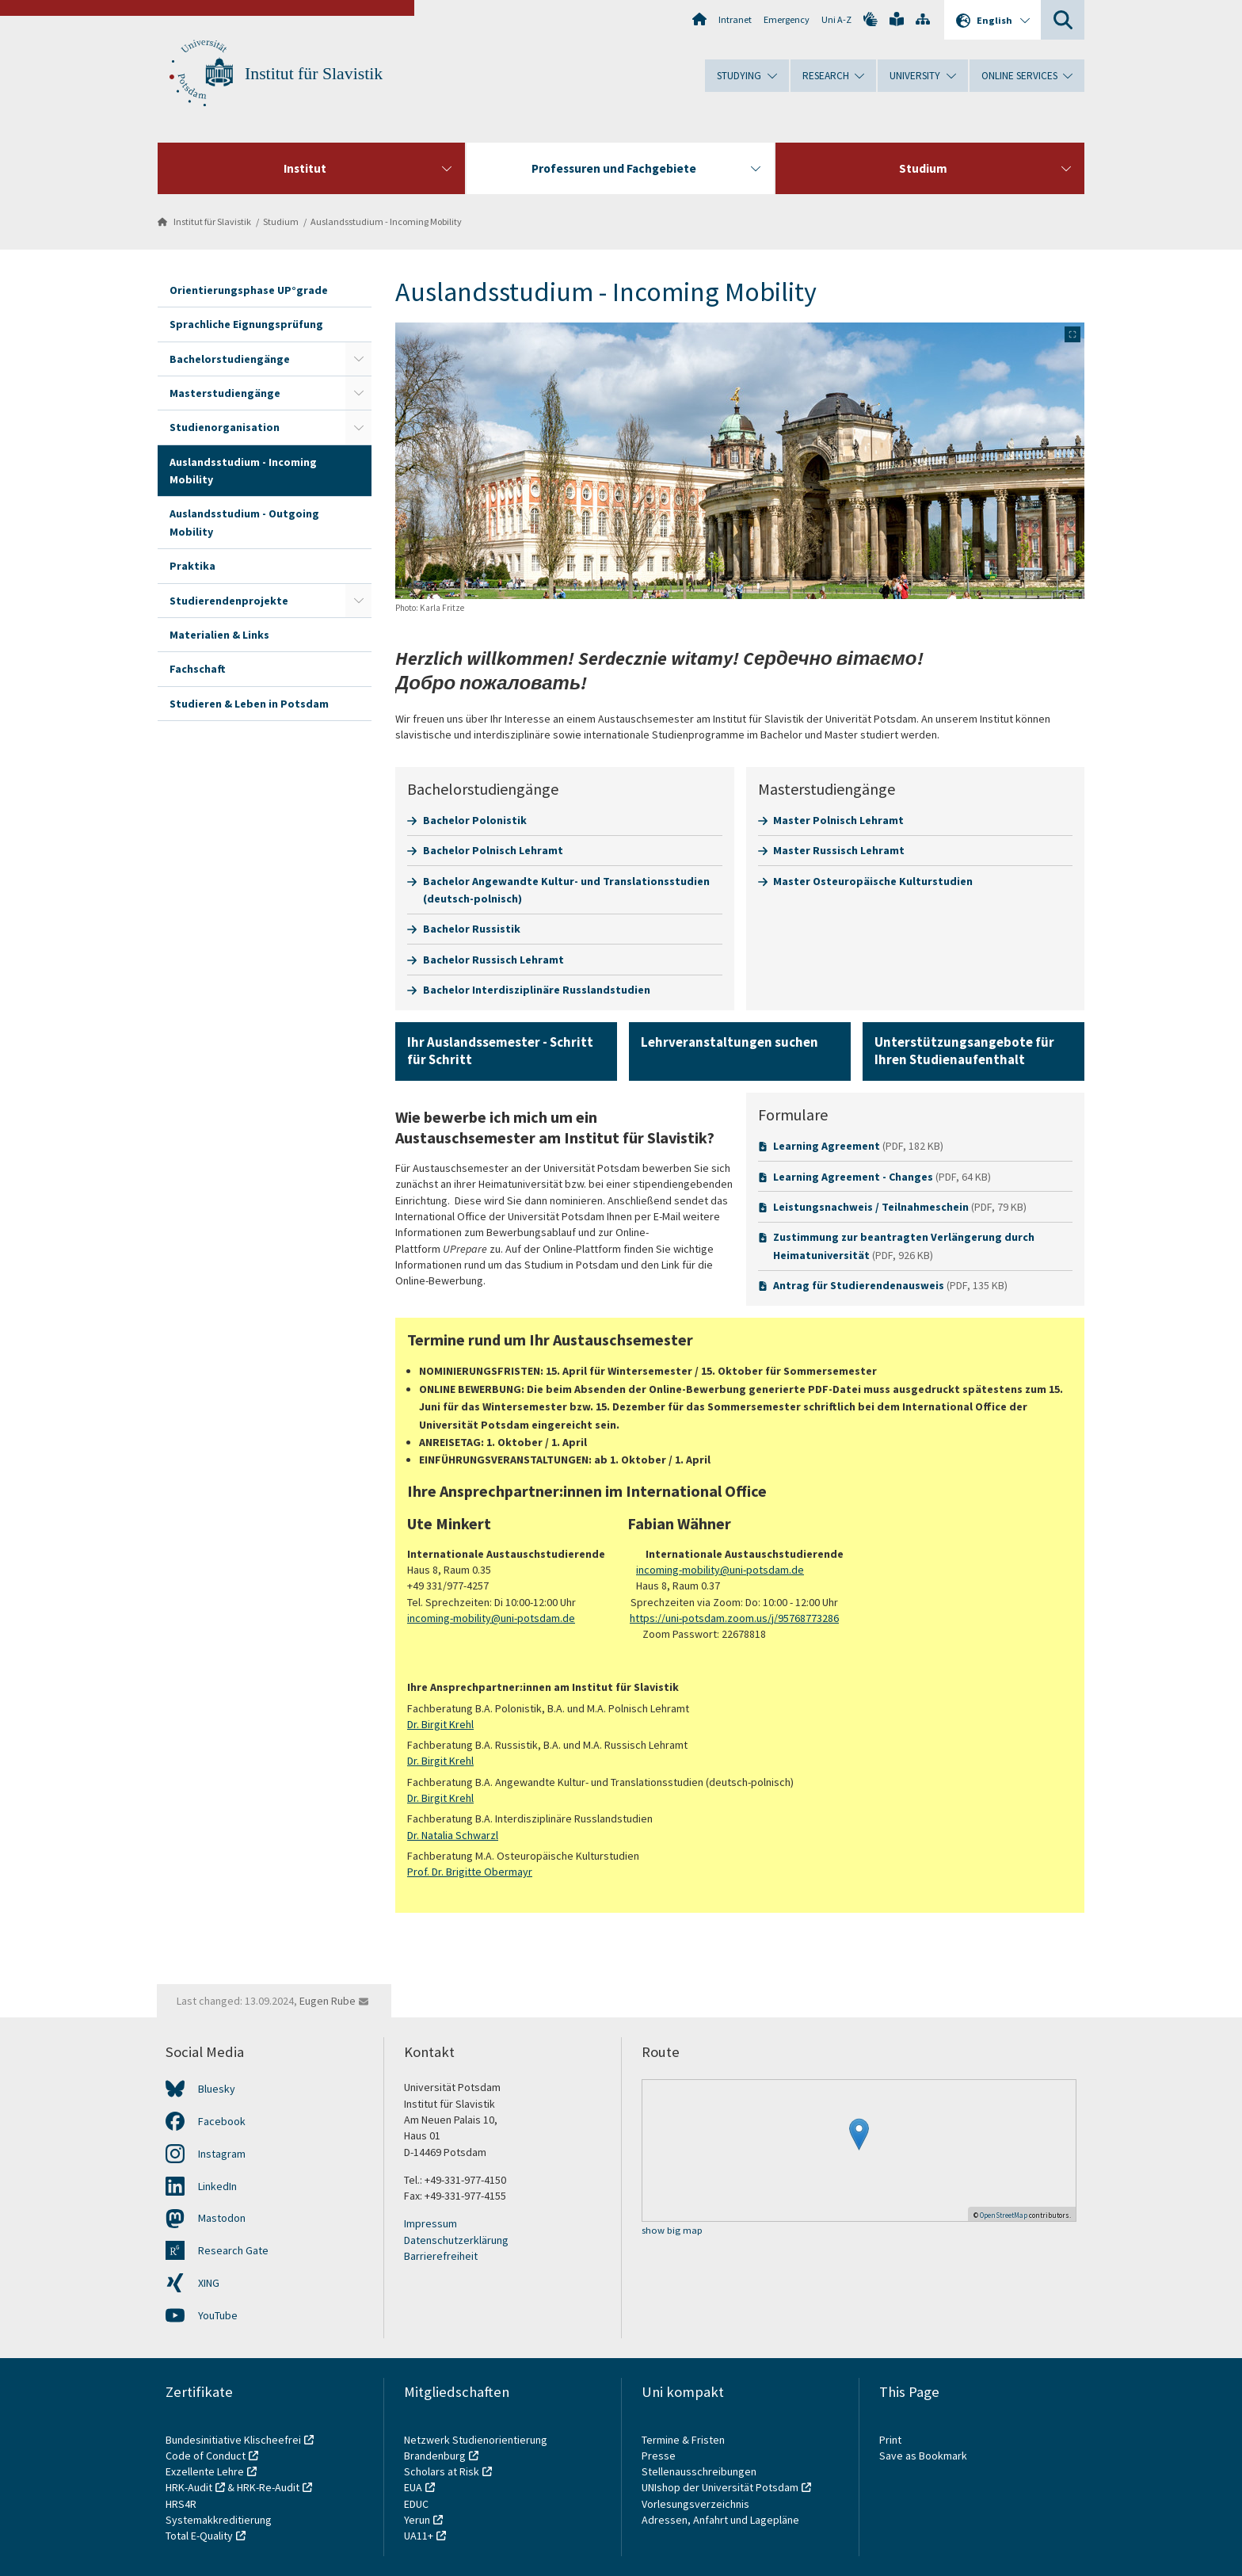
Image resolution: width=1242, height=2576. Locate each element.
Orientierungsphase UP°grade (249, 290)
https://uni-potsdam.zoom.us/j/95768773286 (734, 1618)
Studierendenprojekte (229, 600)
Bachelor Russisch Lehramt (493, 959)
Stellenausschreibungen (699, 2471)
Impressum (430, 2223)
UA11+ (418, 2535)
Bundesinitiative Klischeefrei (233, 2440)
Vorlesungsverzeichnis (697, 2504)
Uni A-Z (836, 19)
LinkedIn (217, 2186)
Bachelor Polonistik (475, 820)
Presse (660, 2455)
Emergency (787, 19)
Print (890, 2440)
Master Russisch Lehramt (839, 850)
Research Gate (233, 2250)
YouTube (218, 2315)
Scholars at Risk (441, 2471)
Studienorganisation (225, 427)
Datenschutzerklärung (456, 2240)
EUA (413, 2487)
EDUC (416, 2504)
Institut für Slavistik (314, 73)
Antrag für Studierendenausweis (858, 1285)
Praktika (192, 566)
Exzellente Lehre (205, 2471)
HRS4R (181, 2504)
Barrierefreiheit (441, 2256)
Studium (281, 221)
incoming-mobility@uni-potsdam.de (720, 1570)
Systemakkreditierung (219, 2520)
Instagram (222, 2154)
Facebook (222, 2121)
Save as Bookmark (923, 2455)
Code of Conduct (206, 2455)
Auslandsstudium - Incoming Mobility (386, 221)
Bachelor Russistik (471, 929)
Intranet (735, 19)
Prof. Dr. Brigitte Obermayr (469, 1871)
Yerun (417, 2520)
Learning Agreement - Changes (853, 1177)
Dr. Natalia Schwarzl (452, 1835)
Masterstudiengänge (225, 393)
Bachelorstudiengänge (230, 359)
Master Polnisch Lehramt (838, 820)
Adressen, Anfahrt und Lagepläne (720, 2520)
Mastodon (222, 2218)
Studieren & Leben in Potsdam (249, 703)
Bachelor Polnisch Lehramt (493, 850)
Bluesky (216, 2089)
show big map (672, 2231)
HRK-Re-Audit (268, 2487)
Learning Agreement (826, 1146)
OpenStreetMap (1003, 2215)
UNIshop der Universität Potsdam (720, 2487)
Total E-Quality (199, 2535)
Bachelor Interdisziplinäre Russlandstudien (536, 990)
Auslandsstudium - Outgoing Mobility (244, 522)
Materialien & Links (219, 635)
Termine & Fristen (684, 2440)
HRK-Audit (189, 2487)
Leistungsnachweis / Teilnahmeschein (871, 1207)
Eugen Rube (327, 2001)
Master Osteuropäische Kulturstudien (873, 881)
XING (208, 2283)
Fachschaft (198, 669)
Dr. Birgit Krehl (440, 1724)
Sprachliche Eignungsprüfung (246, 324)
